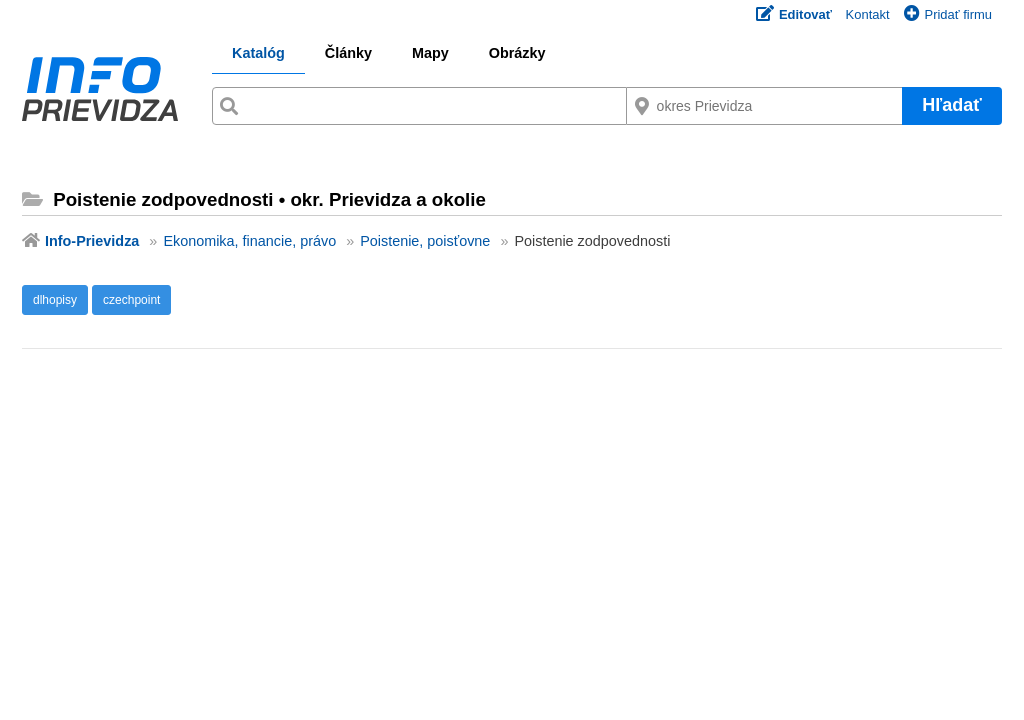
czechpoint (131, 300)
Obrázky (517, 53)
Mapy (430, 53)
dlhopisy (55, 300)
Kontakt (868, 14)
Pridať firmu (948, 14)
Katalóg (258, 53)
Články (348, 53)
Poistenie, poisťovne (425, 241)
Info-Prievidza (92, 241)
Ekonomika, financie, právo (249, 241)
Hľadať (952, 105)
